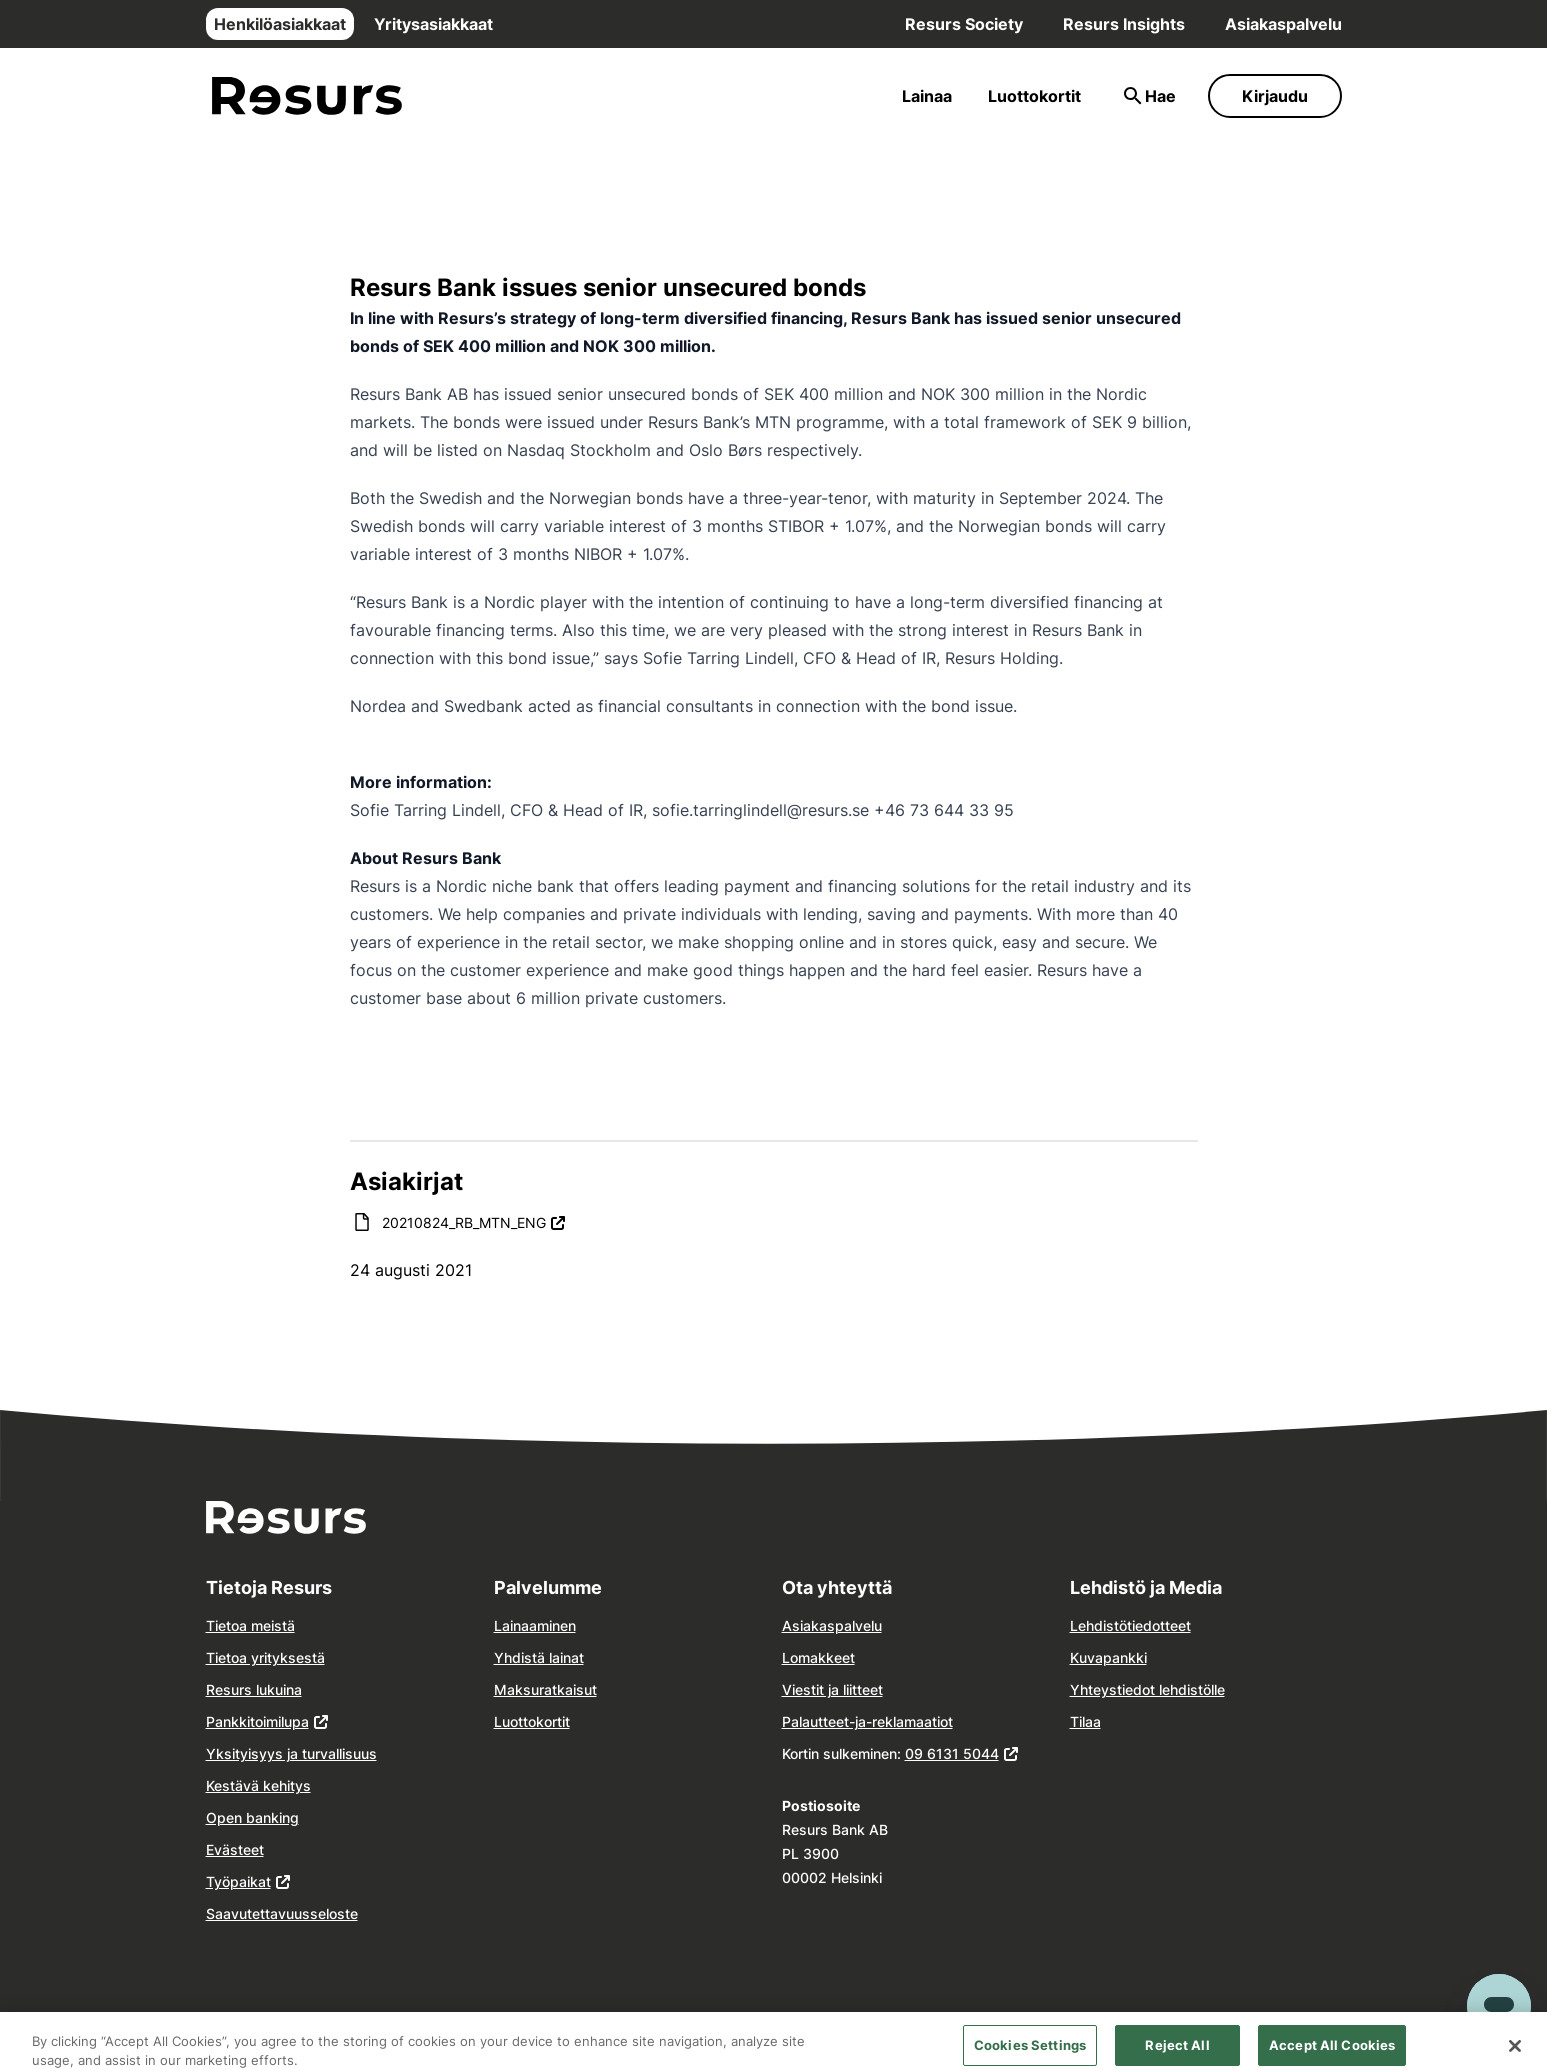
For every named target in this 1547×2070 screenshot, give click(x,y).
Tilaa (1085, 1721)
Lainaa (927, 96)
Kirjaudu (1275, 96)
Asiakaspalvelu (1283, 24)
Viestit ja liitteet (832, 1689)
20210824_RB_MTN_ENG (474, 1221)
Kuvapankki (1108, 1657)
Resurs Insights (1124, 24)
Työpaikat (238, 1881)
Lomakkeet (818, 1657)
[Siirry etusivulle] (307, 96)
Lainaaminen (535, 1625)
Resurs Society (964, 24)
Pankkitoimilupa (257, 1721)
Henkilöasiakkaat (280, 24)
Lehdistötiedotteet (1130, 1625)
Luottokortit (1034, 96)
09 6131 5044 (952, 1753)
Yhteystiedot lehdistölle (1147, 1689)
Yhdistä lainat (539, 1657)
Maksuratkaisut (545, 1689)
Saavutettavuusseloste (282, 1913)
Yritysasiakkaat (433, 24)
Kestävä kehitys (258, 1785)
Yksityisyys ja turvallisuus (291, 1753)
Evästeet (235, 1849)
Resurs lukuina (254, 1689)
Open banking (252, 1817)
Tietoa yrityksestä (265, 1657)
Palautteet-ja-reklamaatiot (867, 1721)
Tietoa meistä (250, 1625)
